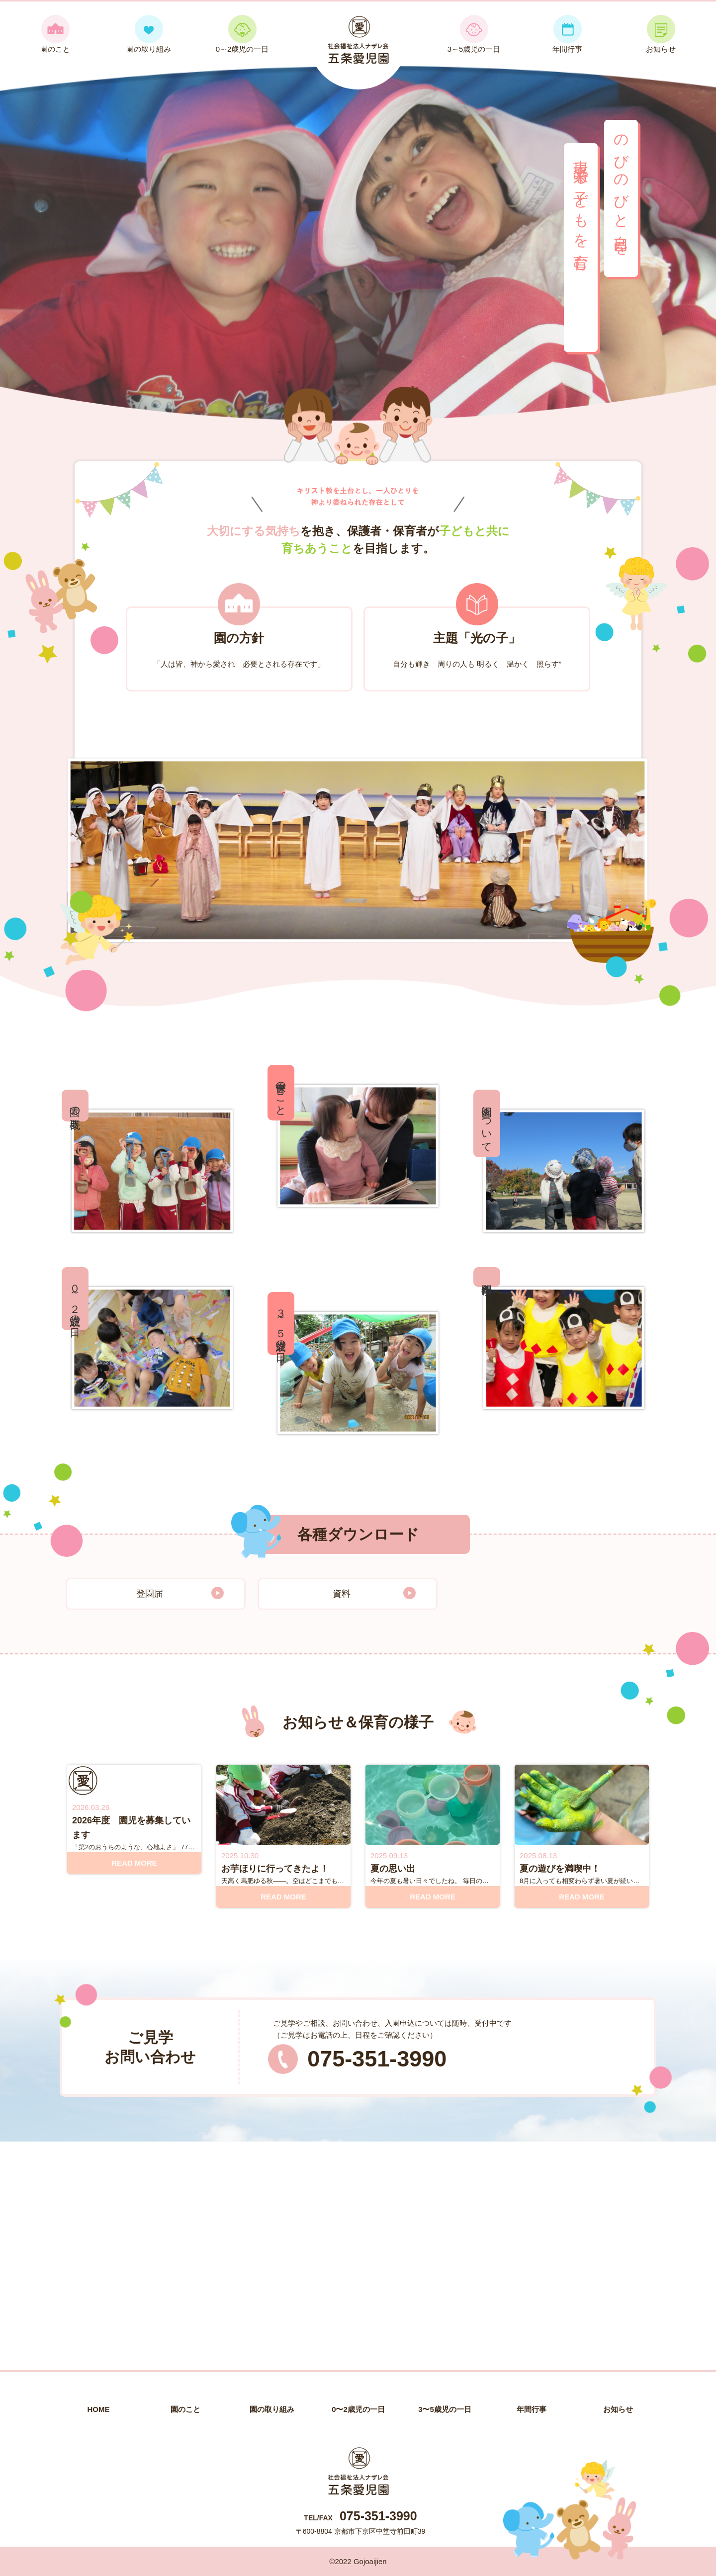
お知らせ (661, 34)
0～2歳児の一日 (242, 34)
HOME (99, 2409)
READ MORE (134, 1863)
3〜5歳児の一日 (444, 2409)
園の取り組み (148, 34)
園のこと (55, 34)
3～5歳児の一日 (474, 34)
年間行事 (567, 34)
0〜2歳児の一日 (358, 2409)
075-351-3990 (377, 2058)
